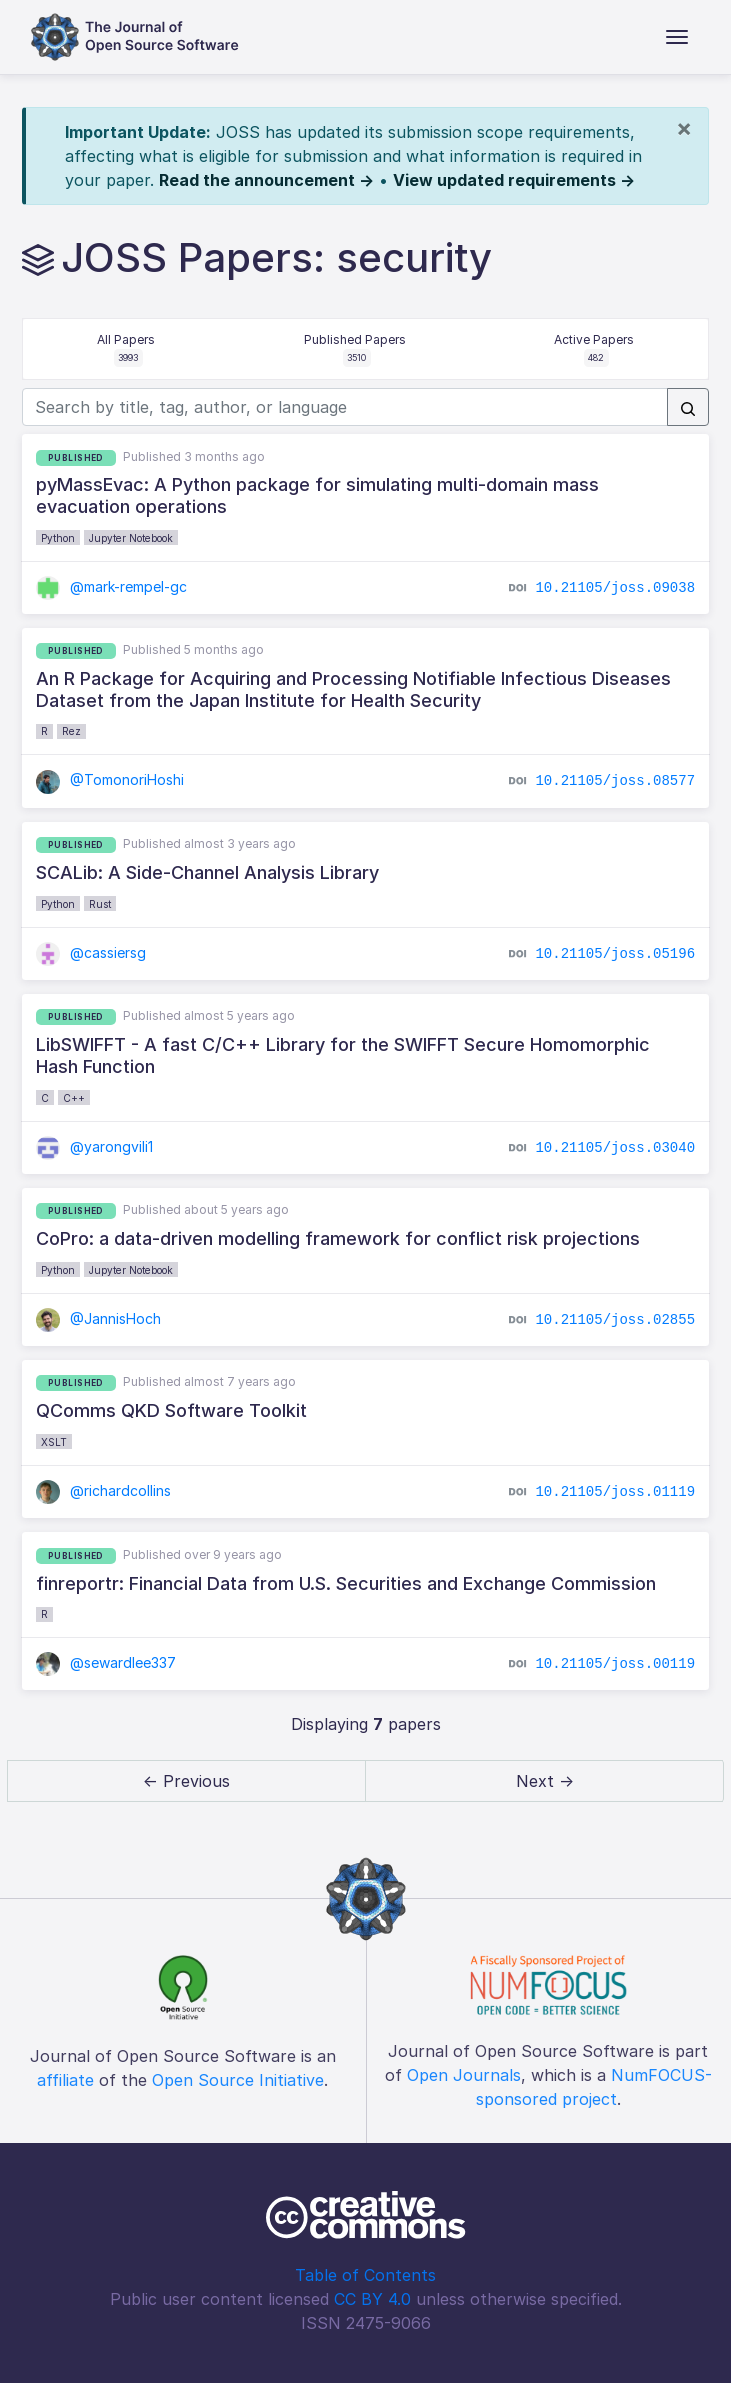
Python (58, 538)
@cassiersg (91, 952)
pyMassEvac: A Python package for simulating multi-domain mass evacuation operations (317, 495)
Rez (71, 731)
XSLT (54, 1442)
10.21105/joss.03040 (615, 1147)
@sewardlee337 (106, 1662)
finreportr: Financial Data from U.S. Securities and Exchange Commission (346, 1583)
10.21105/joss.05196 (615, 953)
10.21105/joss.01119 (615, 1492)
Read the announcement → (266, 180)
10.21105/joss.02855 (615, 1319)
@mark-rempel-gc (111, 586)
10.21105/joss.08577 (615, 781)
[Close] (684, 128)
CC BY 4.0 (372, 2299)
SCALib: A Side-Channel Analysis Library (207, 872)
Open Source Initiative (238, 2080)
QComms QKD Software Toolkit (171, 1410)
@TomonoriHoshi (110, 779)
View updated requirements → (514, 180)
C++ (74, 1098)
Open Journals (464, 2075)
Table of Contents (365, 2275)
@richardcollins (103, 1490)
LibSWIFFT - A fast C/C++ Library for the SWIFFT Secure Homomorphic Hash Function (343, 1055)
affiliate (65, 2080)
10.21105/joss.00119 (615, 1664)
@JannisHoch (98, 1318)
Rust (100, 904)
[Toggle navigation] (677, 37)
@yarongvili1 (94, 1146)
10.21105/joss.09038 (615, 587)
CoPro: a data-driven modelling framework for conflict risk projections (338, 1238)
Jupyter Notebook (131, 538)
